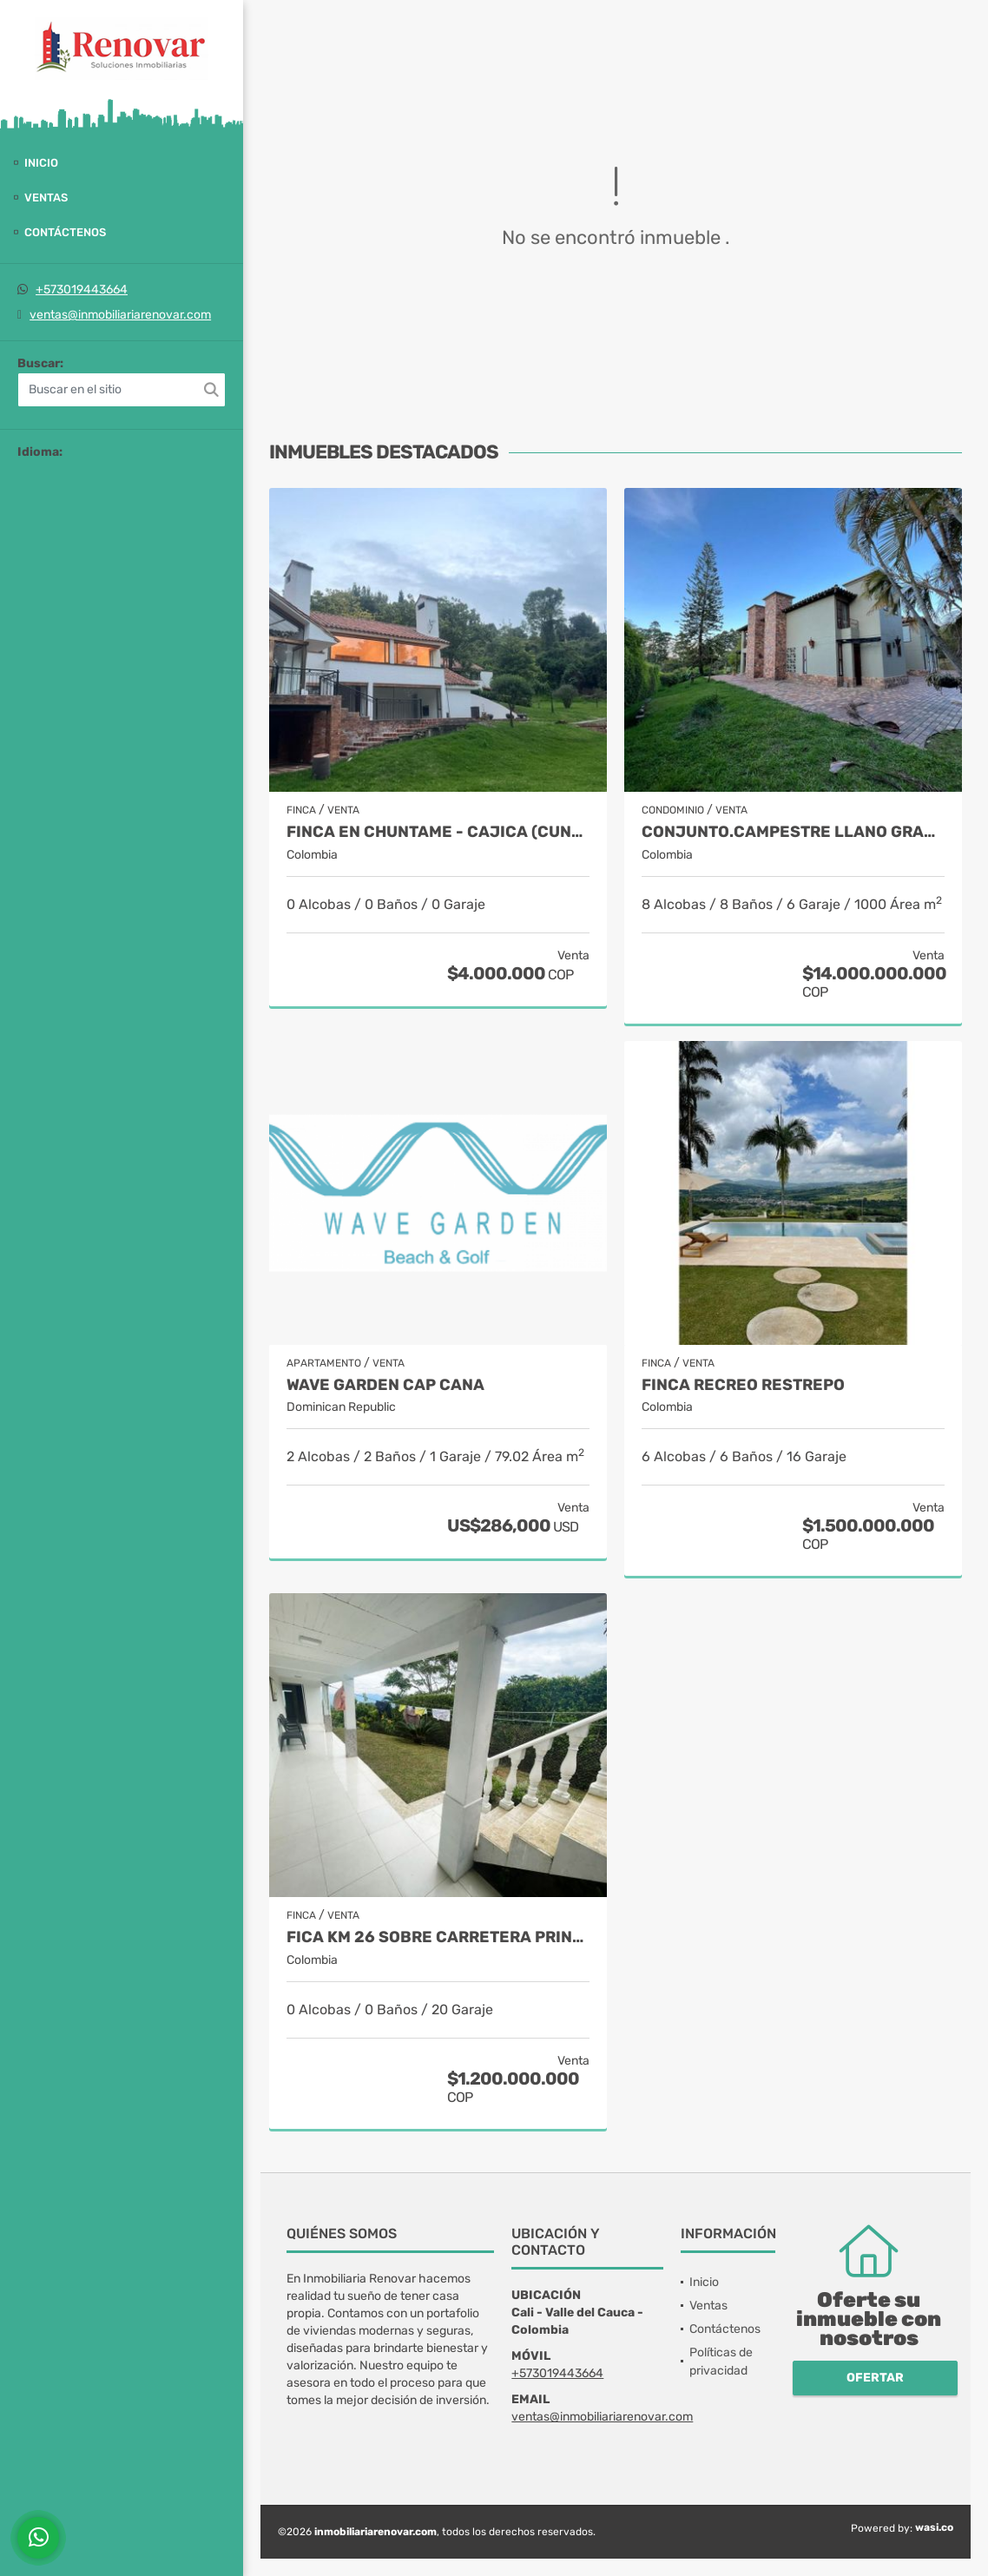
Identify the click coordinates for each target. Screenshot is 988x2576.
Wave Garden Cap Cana (385, 1385)
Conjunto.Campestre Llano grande (793, 832)
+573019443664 (82, 289)
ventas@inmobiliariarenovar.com (120, 314)
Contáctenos (65, 232)
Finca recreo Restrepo (743, 1385)
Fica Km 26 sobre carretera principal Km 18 (438, 1937)
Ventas (46, 197)
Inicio (41, 162)
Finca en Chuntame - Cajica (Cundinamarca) (438, 832)
